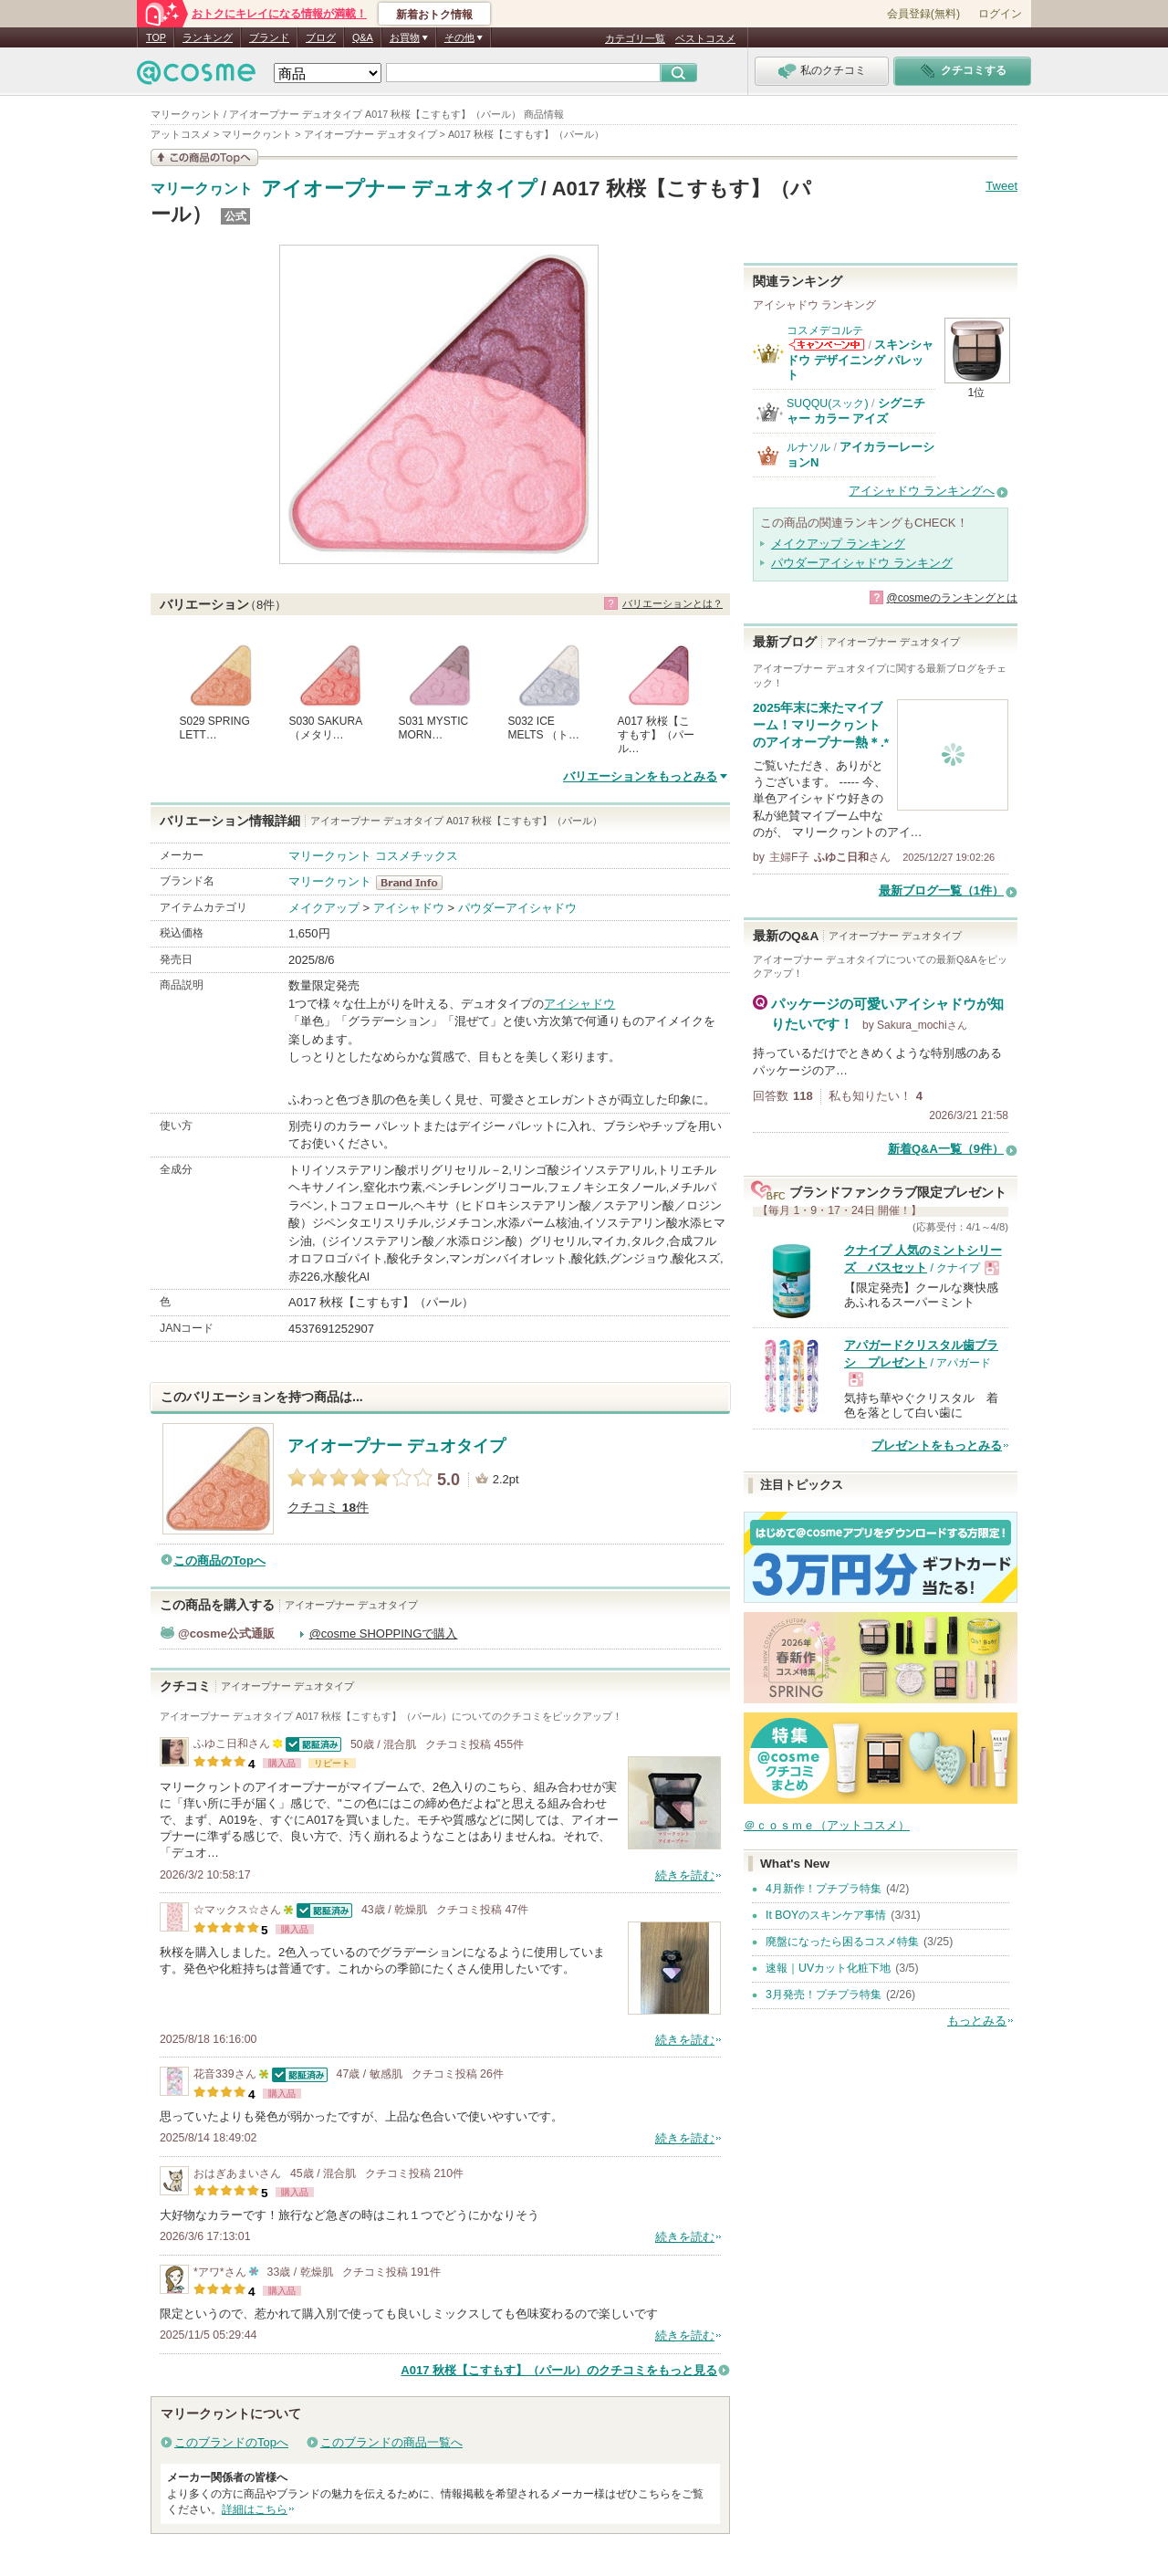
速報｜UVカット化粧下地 (828, 1968)
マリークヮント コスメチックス (373, 856)
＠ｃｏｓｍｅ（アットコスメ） (827, 1825)
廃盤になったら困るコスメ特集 (842, 1941)
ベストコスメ (705, 38)
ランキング (207, 37)
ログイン (1000, 13)
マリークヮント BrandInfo (415, 882)
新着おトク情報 (434, 14)
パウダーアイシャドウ (517, 908)
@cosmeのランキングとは (951, 598)
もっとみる (976, 2020)
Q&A (362, 37)
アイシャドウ (408, 908)
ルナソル (808, 447)
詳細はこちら (254, 2509)
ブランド (269, 37)
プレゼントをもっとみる (936, 1445)
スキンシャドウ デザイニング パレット (860, 360)
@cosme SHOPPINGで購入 (383, 1633)
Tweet (1001, 186)
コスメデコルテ (825, 330)
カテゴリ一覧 (635, 38)
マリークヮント (202, 189)
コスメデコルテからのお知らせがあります (826, 345)
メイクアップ (324, 908)
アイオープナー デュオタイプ (399, 188)
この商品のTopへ (219, 1560)
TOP (156, 37)
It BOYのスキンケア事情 (826, 1915)
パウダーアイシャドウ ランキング (862, 563)
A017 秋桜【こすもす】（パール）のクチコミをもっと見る (559, 2370)
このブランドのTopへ (231, 2442)
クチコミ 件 (328, 1507)
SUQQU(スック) (828, 403)
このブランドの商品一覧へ (391, 2442)
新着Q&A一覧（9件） (946, 1149)
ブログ (321, 37)
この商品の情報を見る (204, 157)
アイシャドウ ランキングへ (922, 490)
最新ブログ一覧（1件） (941, 890)
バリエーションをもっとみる (640, 776)
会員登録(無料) (923, 13)
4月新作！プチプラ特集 (823, 1888)
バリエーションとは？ (672, 603)
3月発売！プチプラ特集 (823, 1994)
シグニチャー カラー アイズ (856, 410)
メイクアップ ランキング (838, 543)
